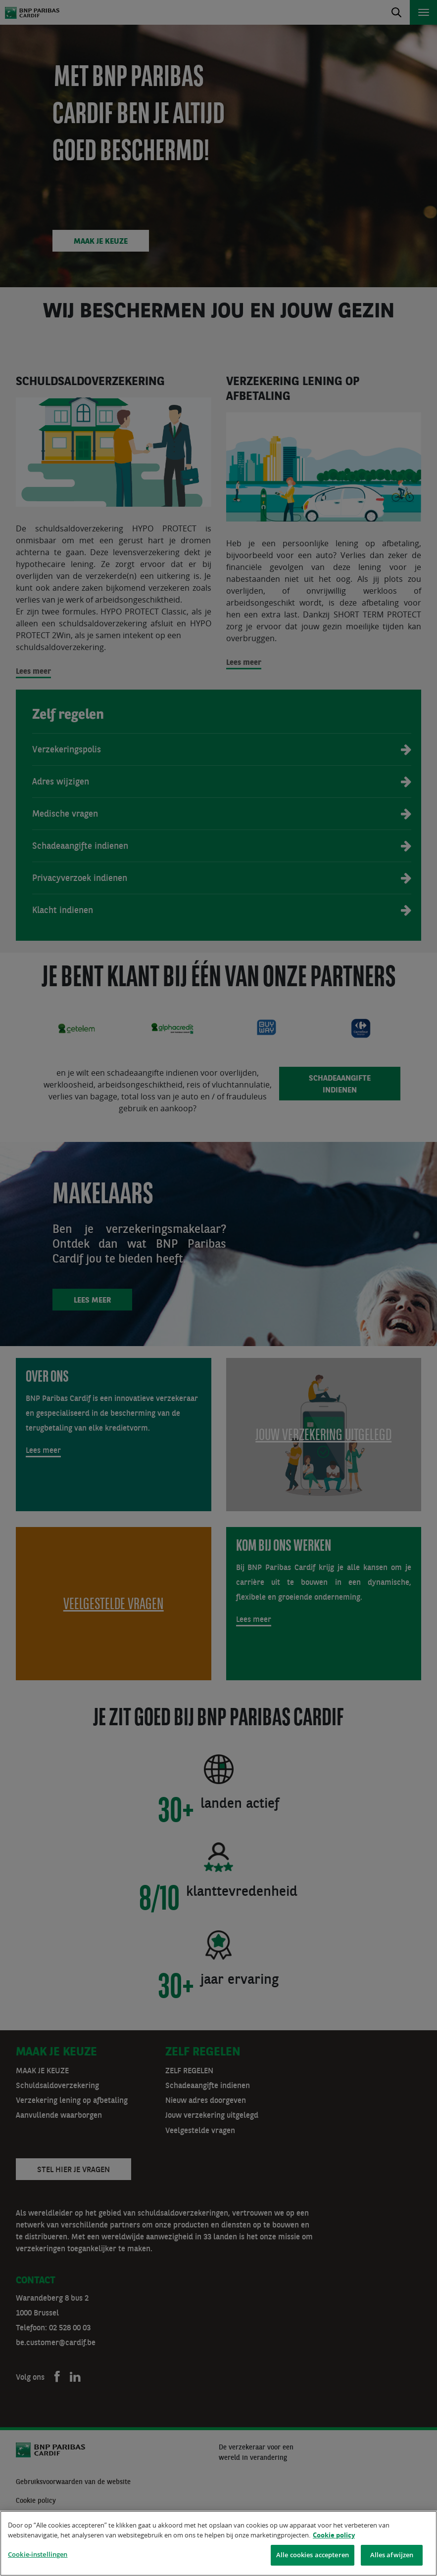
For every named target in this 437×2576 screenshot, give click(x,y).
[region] (218, 2543)
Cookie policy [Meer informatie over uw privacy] (334, 2535)
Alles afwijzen (392, 2554)
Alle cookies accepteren (312, 2554)
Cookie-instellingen (37, 2554)
